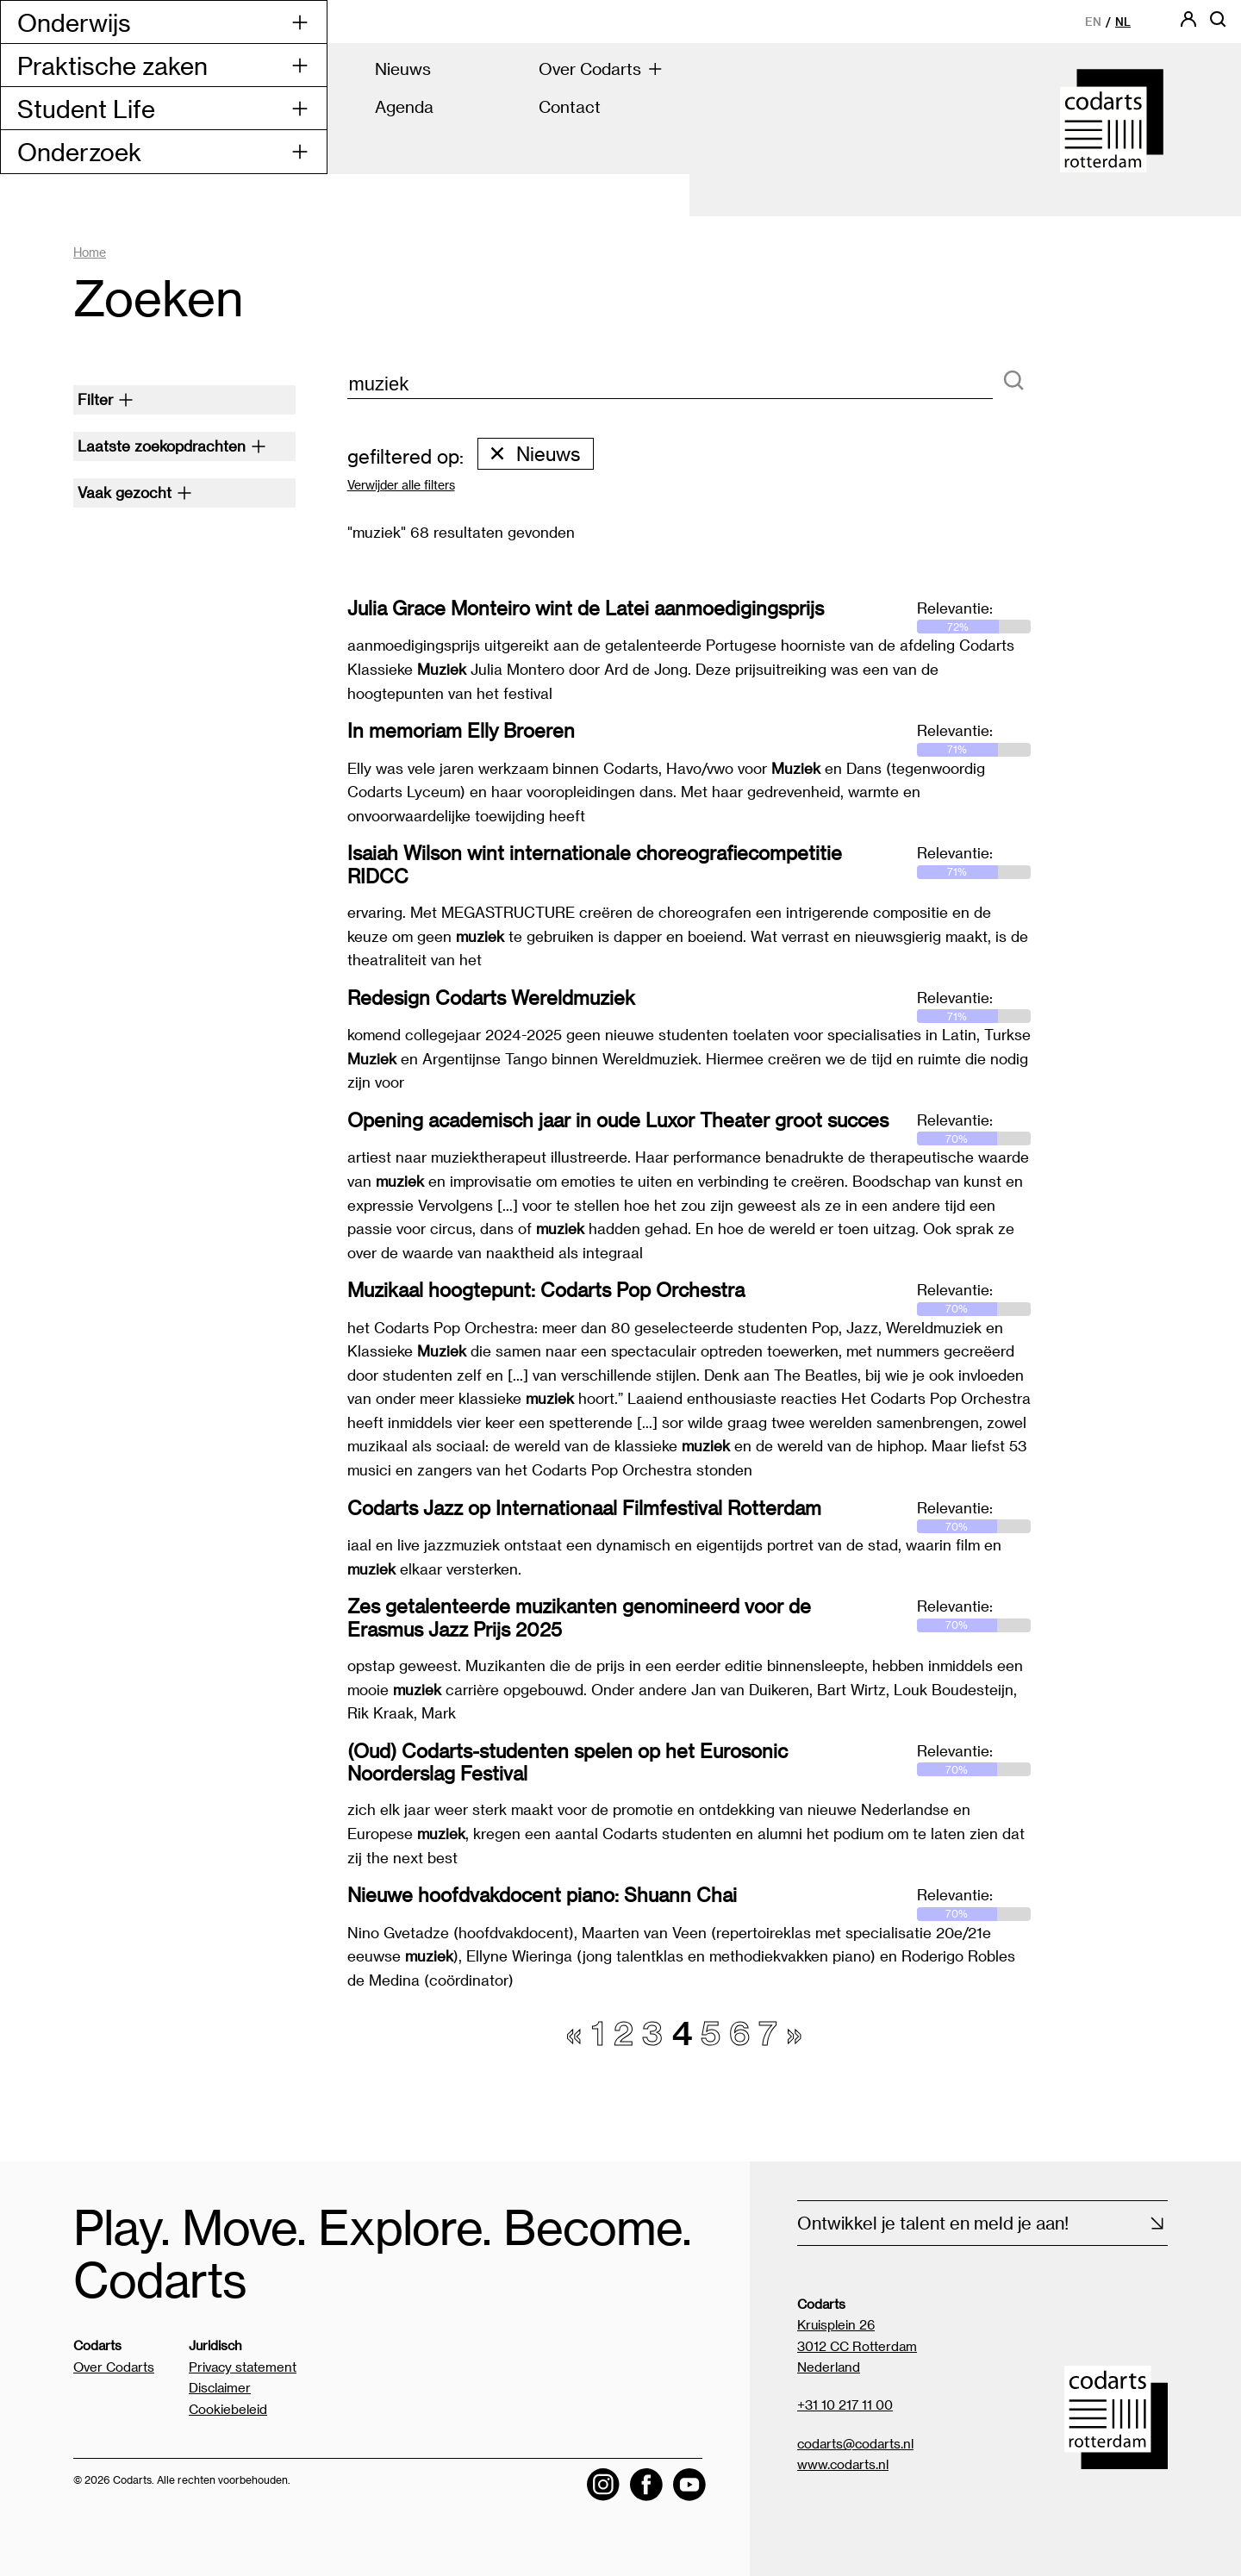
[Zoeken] (1013, 381)
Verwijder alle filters (401, 485)
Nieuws (534, 453)
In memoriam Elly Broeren (461, 730)
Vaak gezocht (135, 492)
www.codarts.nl (843, 2465)
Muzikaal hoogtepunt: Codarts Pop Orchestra (546, 1289)
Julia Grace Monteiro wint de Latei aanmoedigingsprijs (585, 607)
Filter (106, 399)
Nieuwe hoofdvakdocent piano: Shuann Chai (542, 1894)
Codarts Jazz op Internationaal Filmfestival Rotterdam (584, 1507)
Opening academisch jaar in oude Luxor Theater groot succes (618, 1119)
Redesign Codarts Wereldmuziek (491, 997)
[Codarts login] (1188, 24)
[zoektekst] (670, 385)
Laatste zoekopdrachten (172, 445)
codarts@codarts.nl (855, 2443)
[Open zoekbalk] (1217, 24)
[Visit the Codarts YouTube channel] (689, 2485)
